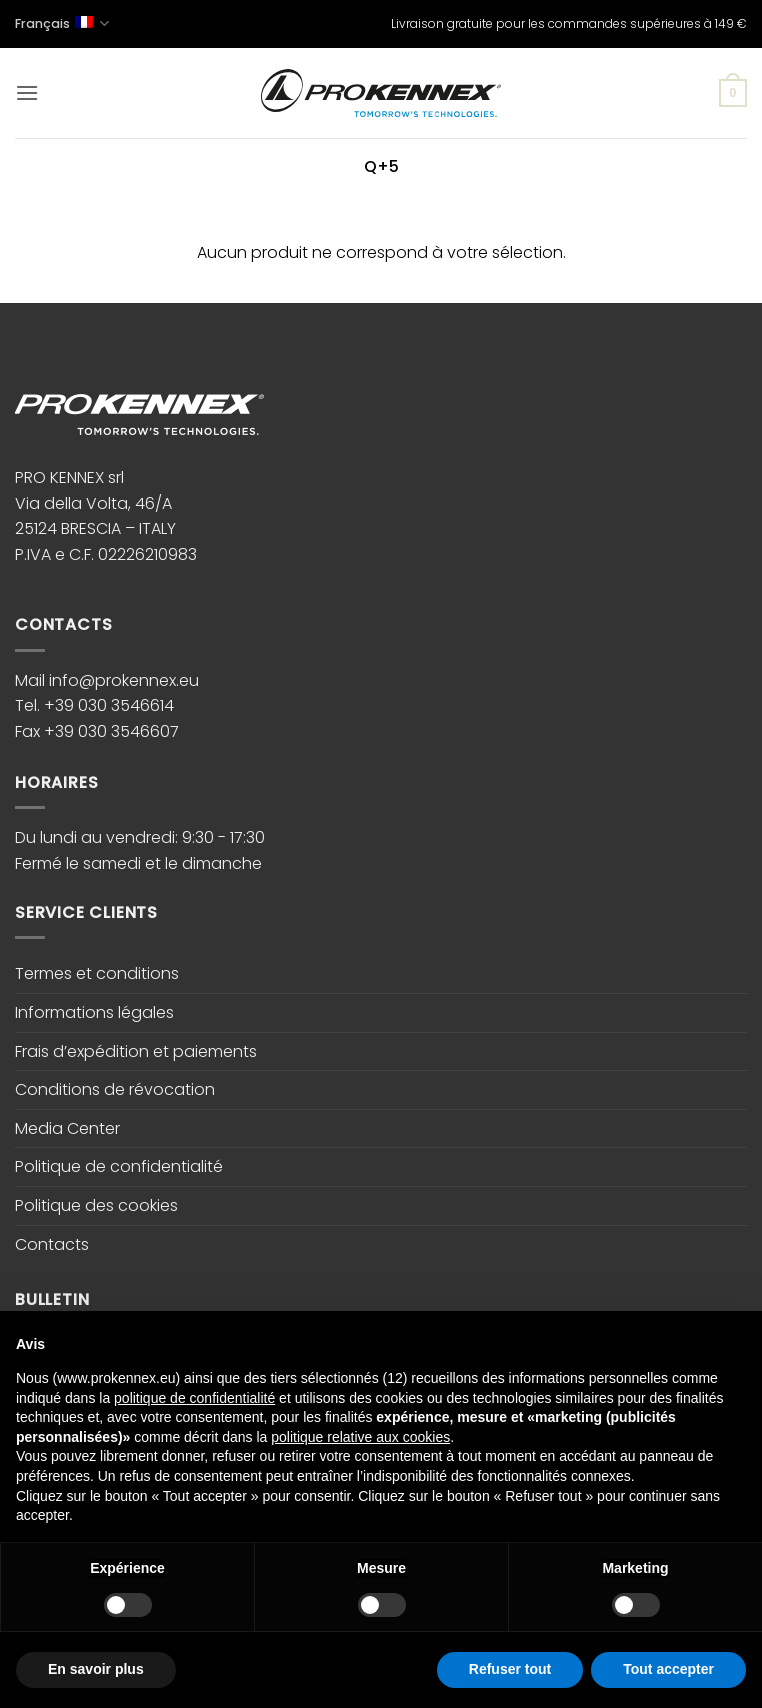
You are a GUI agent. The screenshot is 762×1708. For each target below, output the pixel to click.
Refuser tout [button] (510, 1669)
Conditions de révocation (115, 1089)
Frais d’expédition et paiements (136, 1051)
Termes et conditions (97, 973)
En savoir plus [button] (96, 1669)
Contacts (52, 1244)
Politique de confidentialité (119, 1166)
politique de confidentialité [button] (194, 1398)
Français (62, 23)
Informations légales (94, 1012)
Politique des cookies (96, 1205)
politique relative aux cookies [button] (360, 1437)
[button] (27, 92)
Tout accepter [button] (668, 1669)
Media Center (67, 1128)
